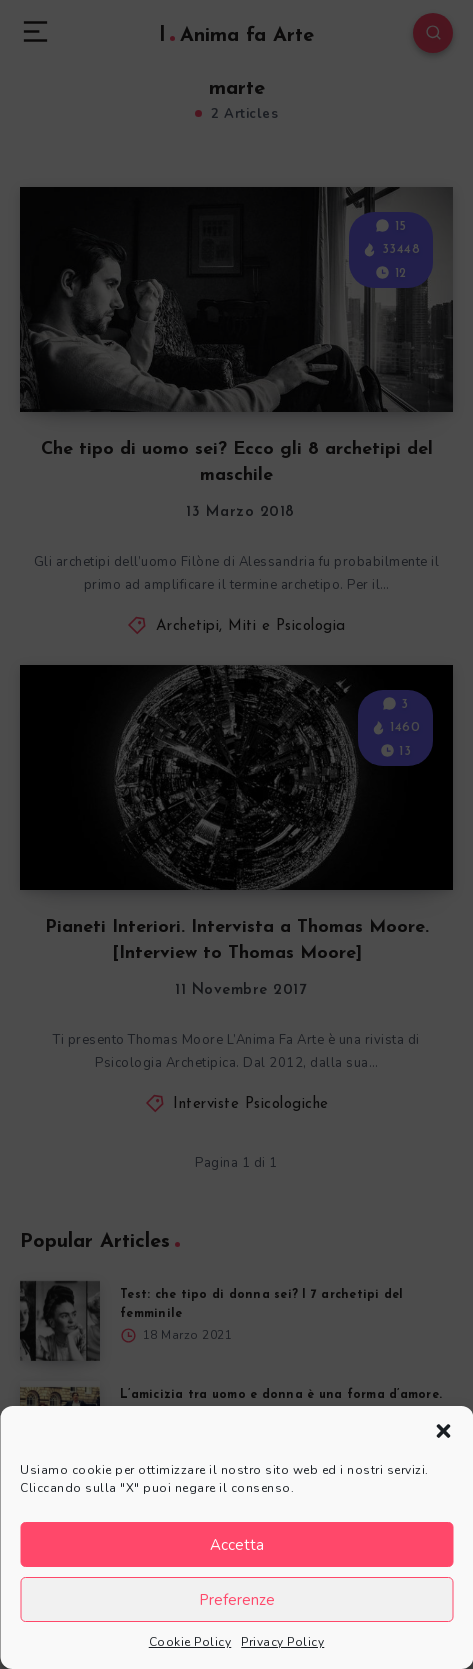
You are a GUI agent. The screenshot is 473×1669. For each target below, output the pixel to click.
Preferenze (237, 1600)
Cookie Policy (190, 1642)
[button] (443, 1431)
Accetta (237, 1545)
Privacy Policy (282, 1642)
